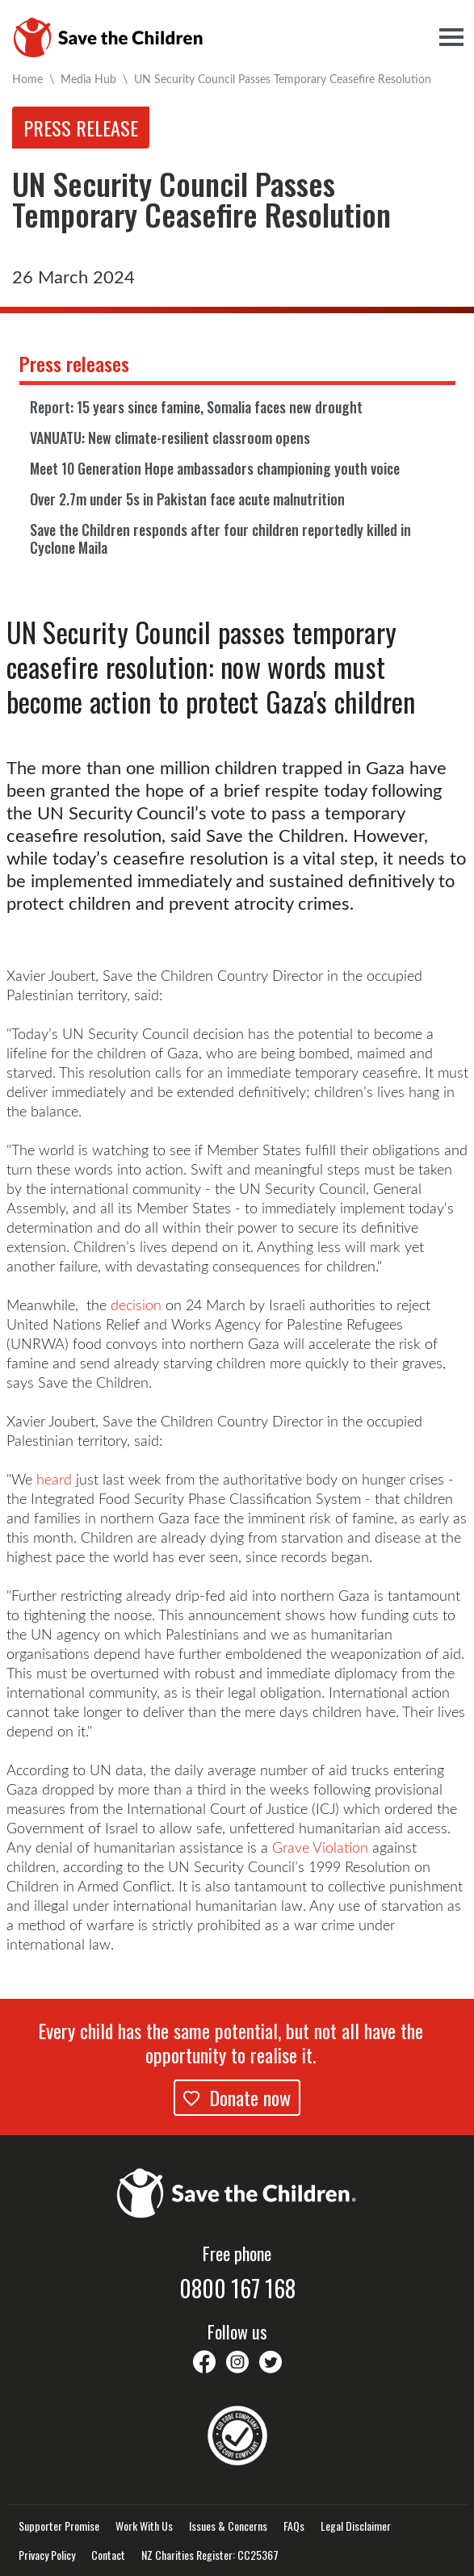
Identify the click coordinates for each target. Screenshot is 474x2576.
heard (56, 1479)
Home (27, 78)
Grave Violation (320, 1847)
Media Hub (88, 78)
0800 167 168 (237, 2288)
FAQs (293, 2526)
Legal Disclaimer (356, 2526)
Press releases (74, 363)
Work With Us (144, 2526)
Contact (108, 2555)
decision (136, 1304)
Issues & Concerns (228, 2526)
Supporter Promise (59, 2526)
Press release (80, 127)
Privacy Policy (47, 2555)
